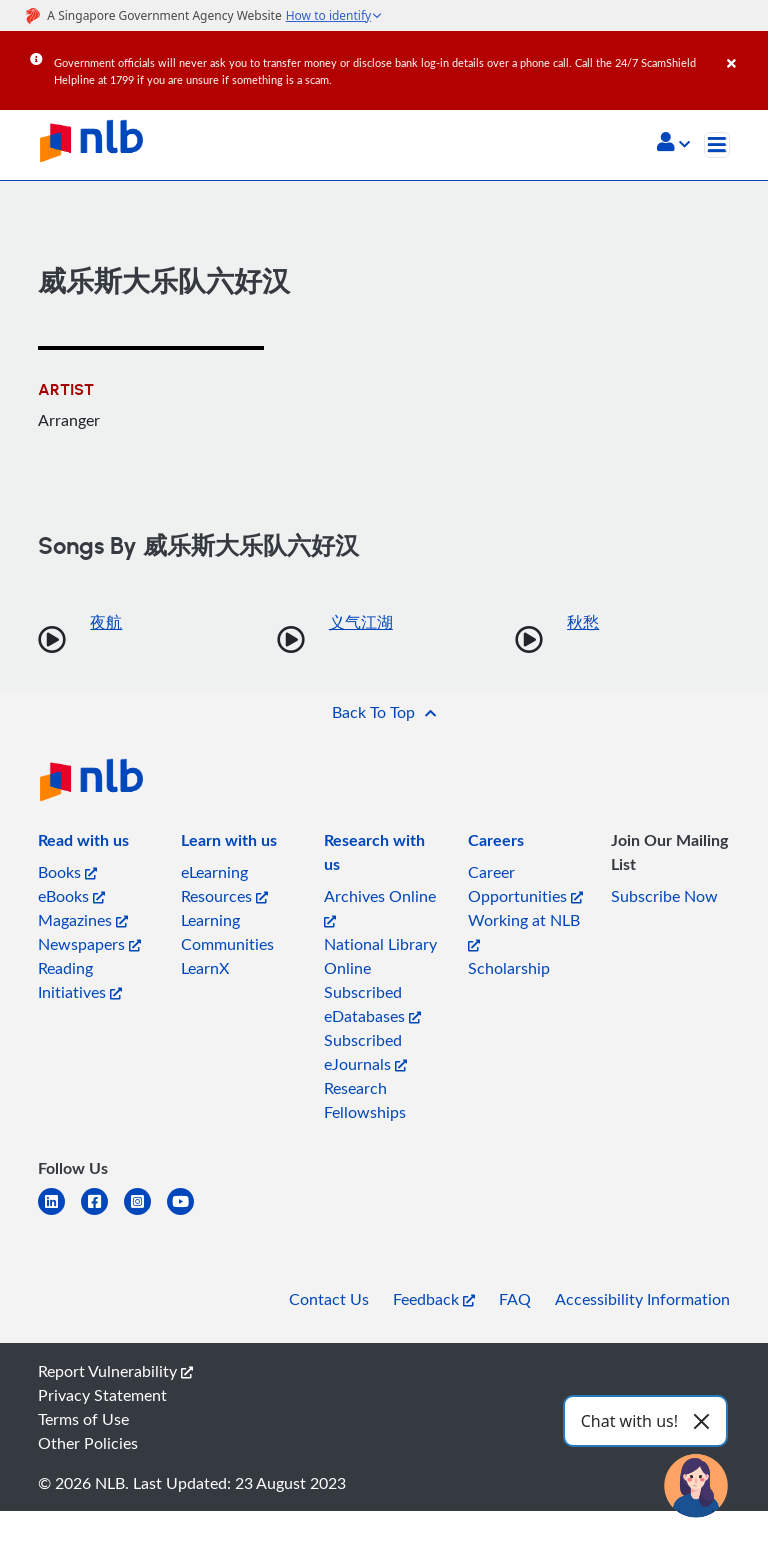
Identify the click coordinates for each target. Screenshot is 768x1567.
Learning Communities (227, 932)
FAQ (515, 1299)
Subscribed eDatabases (372, 1004)
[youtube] (188, 1213)
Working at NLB (524, 930)
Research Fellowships (365, 1100)
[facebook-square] (102, 1213)
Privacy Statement (102, 1395)
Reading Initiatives (80, 980)
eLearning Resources (224, 884)
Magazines (83, 920)
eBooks (71, 896)
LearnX (205, 968)
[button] (673, 144)
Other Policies (88, 1443)
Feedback (434, 1299)
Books (67, 872)
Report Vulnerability (115, 1371)
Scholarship (509, 968)
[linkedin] (59, 1213)
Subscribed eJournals (365, 1052)
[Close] (744, 49)
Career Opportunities (525, 884)
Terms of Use (83, 1419)
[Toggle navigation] (717, 145)
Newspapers (89, 944)
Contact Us (329, 1299)
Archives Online (380, 906)
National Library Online (380, 956)
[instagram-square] (145, 1213)
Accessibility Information (642, 1299)
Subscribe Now (664, 896)
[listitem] (83, 844)
